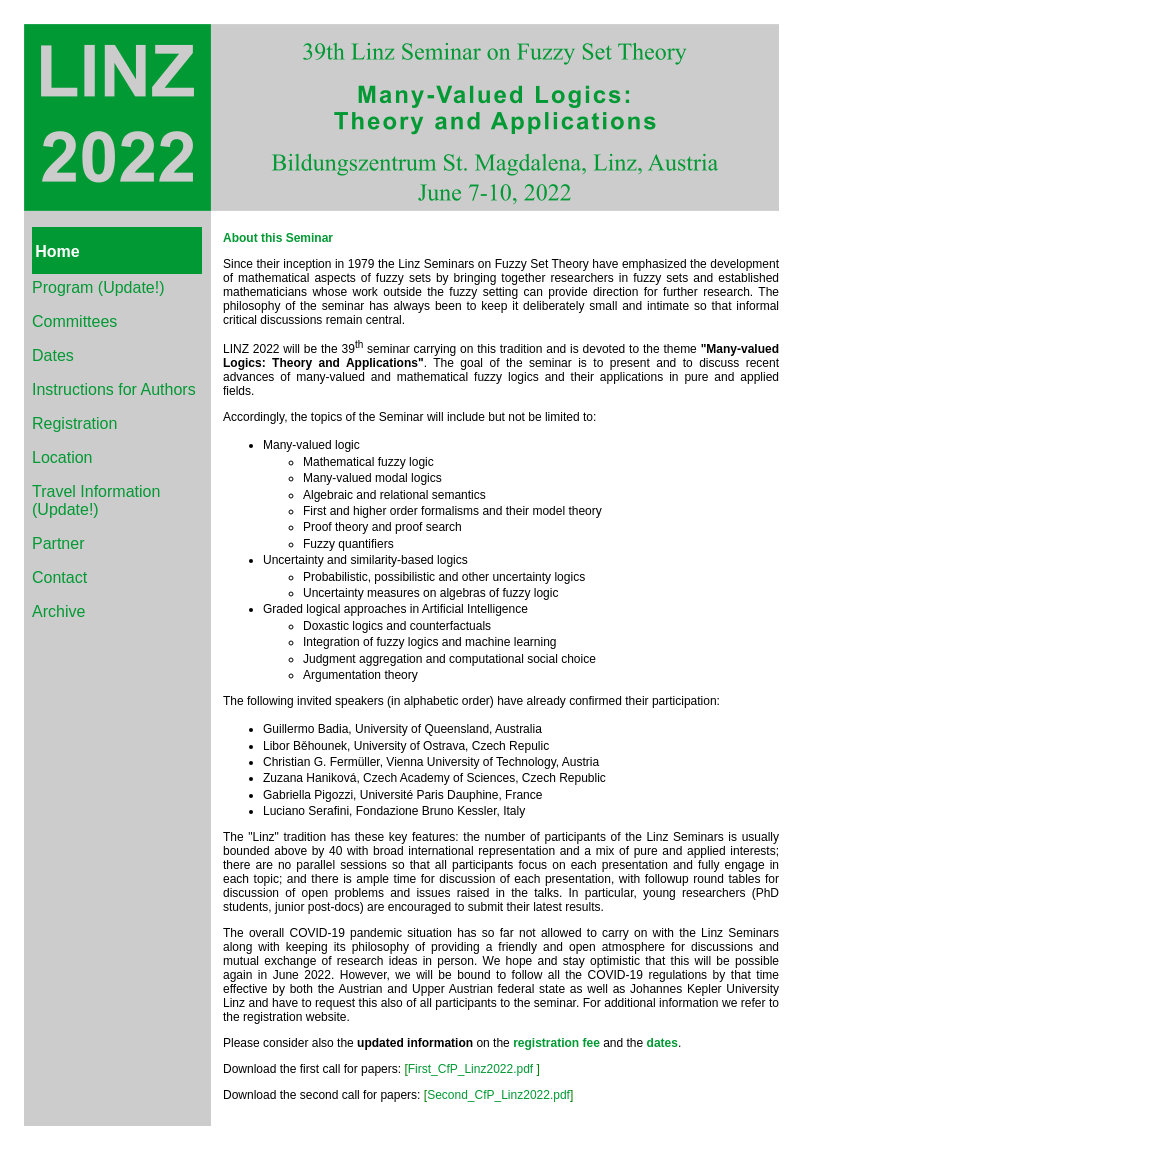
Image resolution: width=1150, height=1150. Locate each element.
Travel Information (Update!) (96, 500)
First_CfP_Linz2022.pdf (470, 1069)
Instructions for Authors (114, 389)
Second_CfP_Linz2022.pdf (498, 1095)
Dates (53, 355)
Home (57, 251)
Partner (58, 543)
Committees (74, 321)
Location (62, 457)
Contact (59, 577)
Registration (74, 423)
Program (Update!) (98, 287)
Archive (58, 611)
